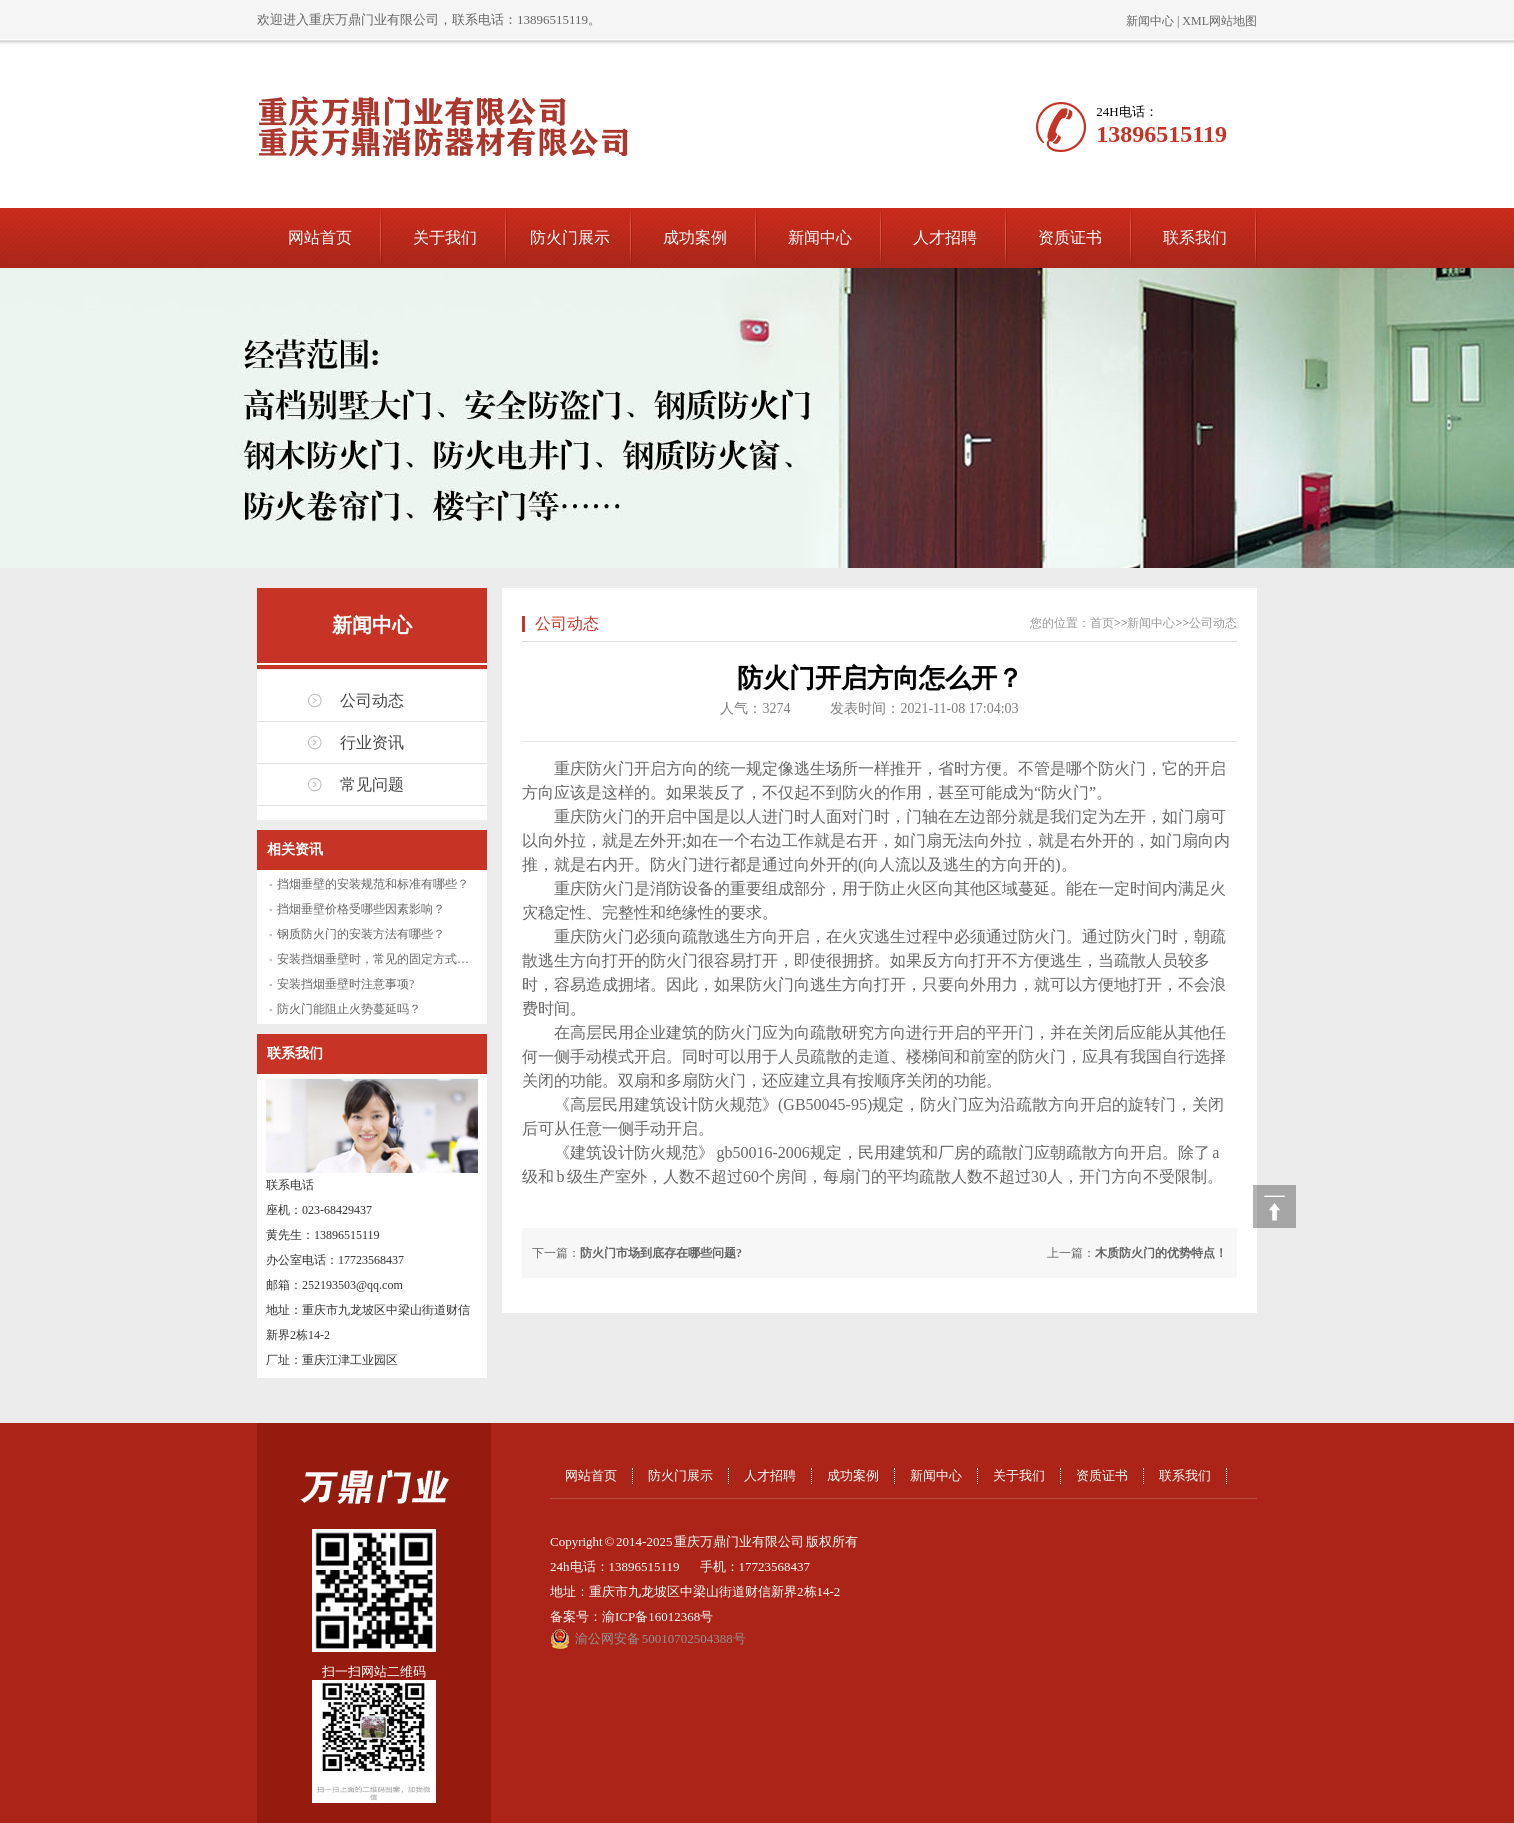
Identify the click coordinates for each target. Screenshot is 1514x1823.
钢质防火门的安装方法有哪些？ (361, 934)
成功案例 (695, 237)
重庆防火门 (594, 816)
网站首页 (320, 237)
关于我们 (445, 237)
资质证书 (1070, 237)
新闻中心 (1150, 21)
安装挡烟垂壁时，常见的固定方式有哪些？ (391, 959)
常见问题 (372, 784)
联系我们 (1195, 237)
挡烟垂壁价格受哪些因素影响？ (361, 909)
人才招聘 (945, 237)
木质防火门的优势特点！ (1161, 1253)
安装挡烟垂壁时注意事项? (345, 984)
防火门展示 (570, 237)
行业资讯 (372, 742)
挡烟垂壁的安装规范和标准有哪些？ (373, 884)
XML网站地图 (1219, 21)
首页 (1102, 623)
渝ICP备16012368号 (657, 1616)
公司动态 (372, 700)
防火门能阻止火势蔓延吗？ (349, 1009)
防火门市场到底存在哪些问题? (661, 1253)
